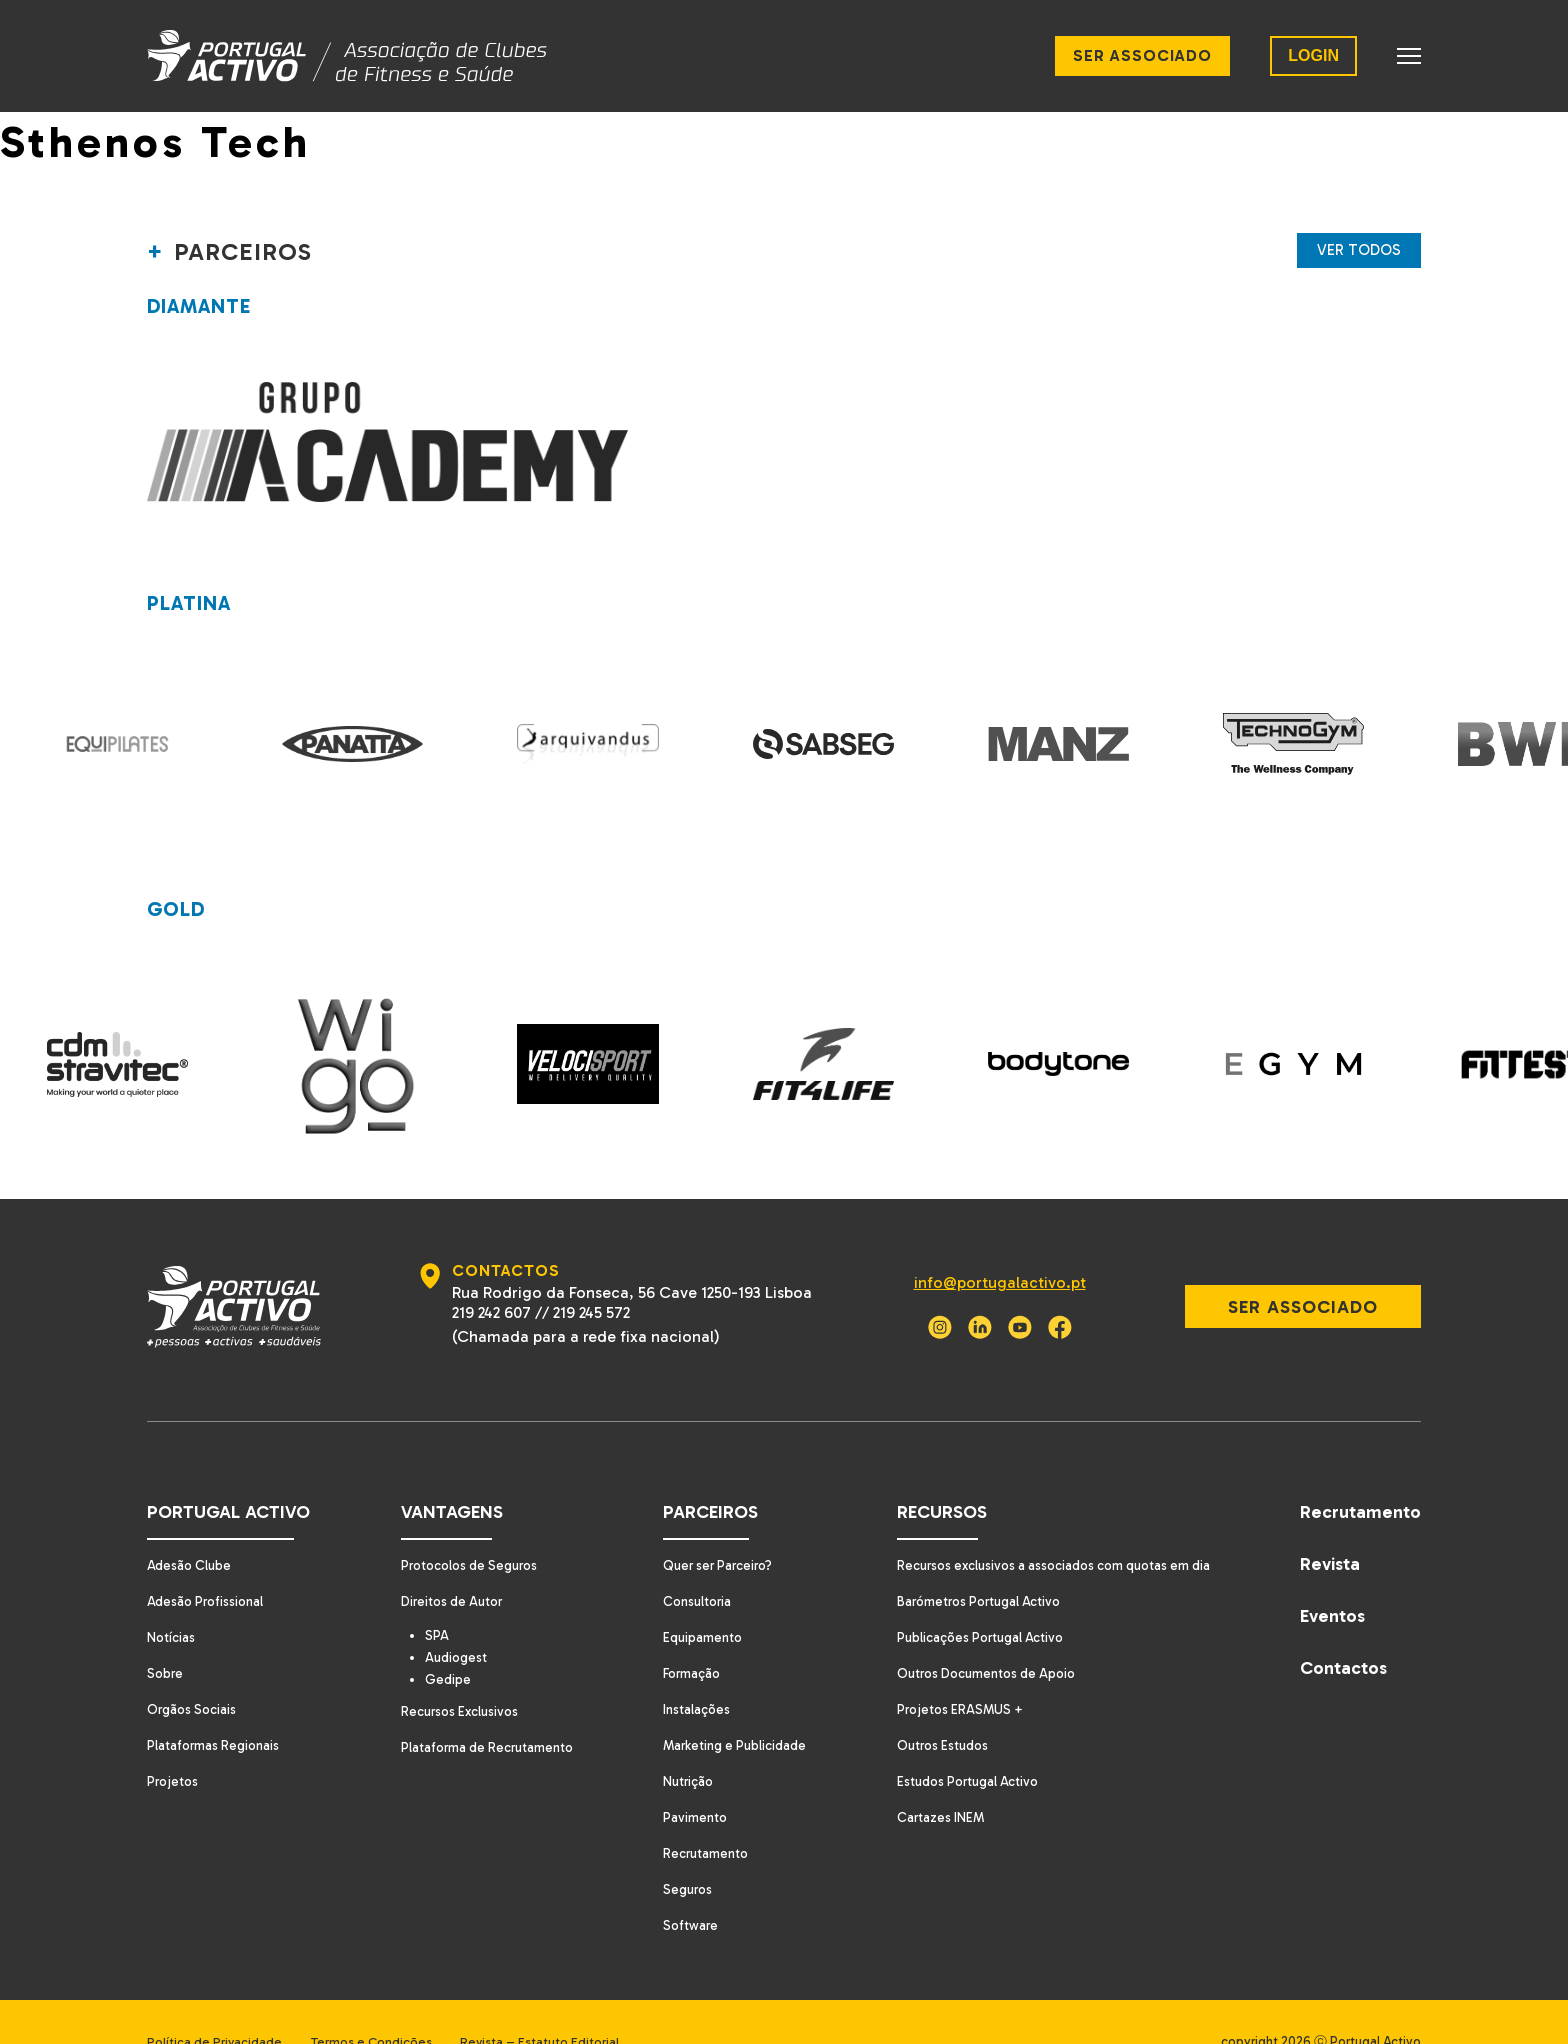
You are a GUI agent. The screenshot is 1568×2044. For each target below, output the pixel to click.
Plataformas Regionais (215, 1705)
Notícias (172, 1597)
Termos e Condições (384, 2001)
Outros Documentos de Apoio (982, 1633)
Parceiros (702, 1472)
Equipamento (696, 1597)
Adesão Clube (190, 1525)
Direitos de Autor (447, 1561)
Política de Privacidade (215, 2001)
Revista (1330, 1524)
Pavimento (688, 1777)
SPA (437, 1596)
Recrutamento (699, 1813)
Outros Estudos (935, 1705)
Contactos (1343, 1628)
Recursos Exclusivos (455, 1674)
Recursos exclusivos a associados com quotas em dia (1052, 1525)
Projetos (174, 1741)
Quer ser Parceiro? (714, 1525)
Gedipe (448, 1642)
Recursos (932, 1472)
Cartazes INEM (932, 1777)
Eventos (1332, 1576)
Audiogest (457, 1619)
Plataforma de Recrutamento (483, 1710)
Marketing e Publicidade (729, 1705)
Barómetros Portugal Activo (973, 1561)
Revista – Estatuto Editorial (565, 2001)
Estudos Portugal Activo (961, 1741)
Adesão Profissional (208, 1561)
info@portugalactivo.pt (990, 1242)
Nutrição (682, 1741)
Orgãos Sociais (193, 1669)
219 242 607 (487, 1272)
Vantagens (444, 1472)
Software (683, 1885)
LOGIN (1313, 55)
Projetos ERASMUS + (953, 1669)
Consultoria (691, 1561)
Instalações (690, 1669)
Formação (686, 1633)
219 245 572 (587, 1272)
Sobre (166, 1633)
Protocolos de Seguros (466, 1525)
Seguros (681, 1849)
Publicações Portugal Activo (974, 1597)
